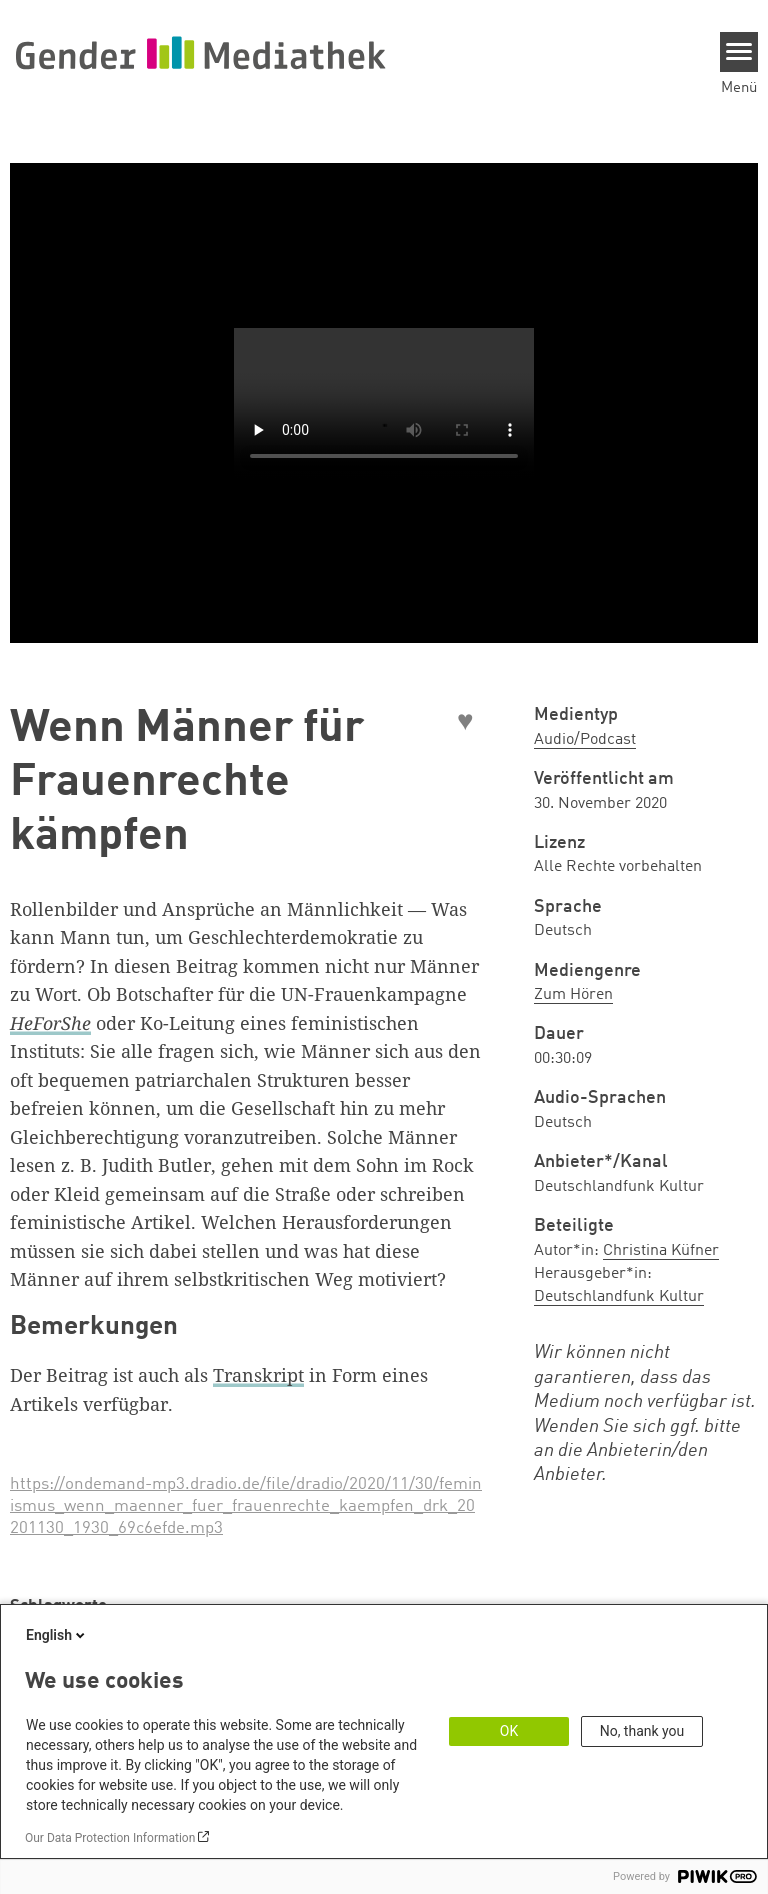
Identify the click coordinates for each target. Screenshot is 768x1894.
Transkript (258, 1375)
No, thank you (642, 1731)
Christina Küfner (661, 1251)
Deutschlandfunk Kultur (619, 1297)
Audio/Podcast (585, 740)
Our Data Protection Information (110, 1838)
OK (509, 1731)
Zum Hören (573, 995)
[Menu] (739, 52)
